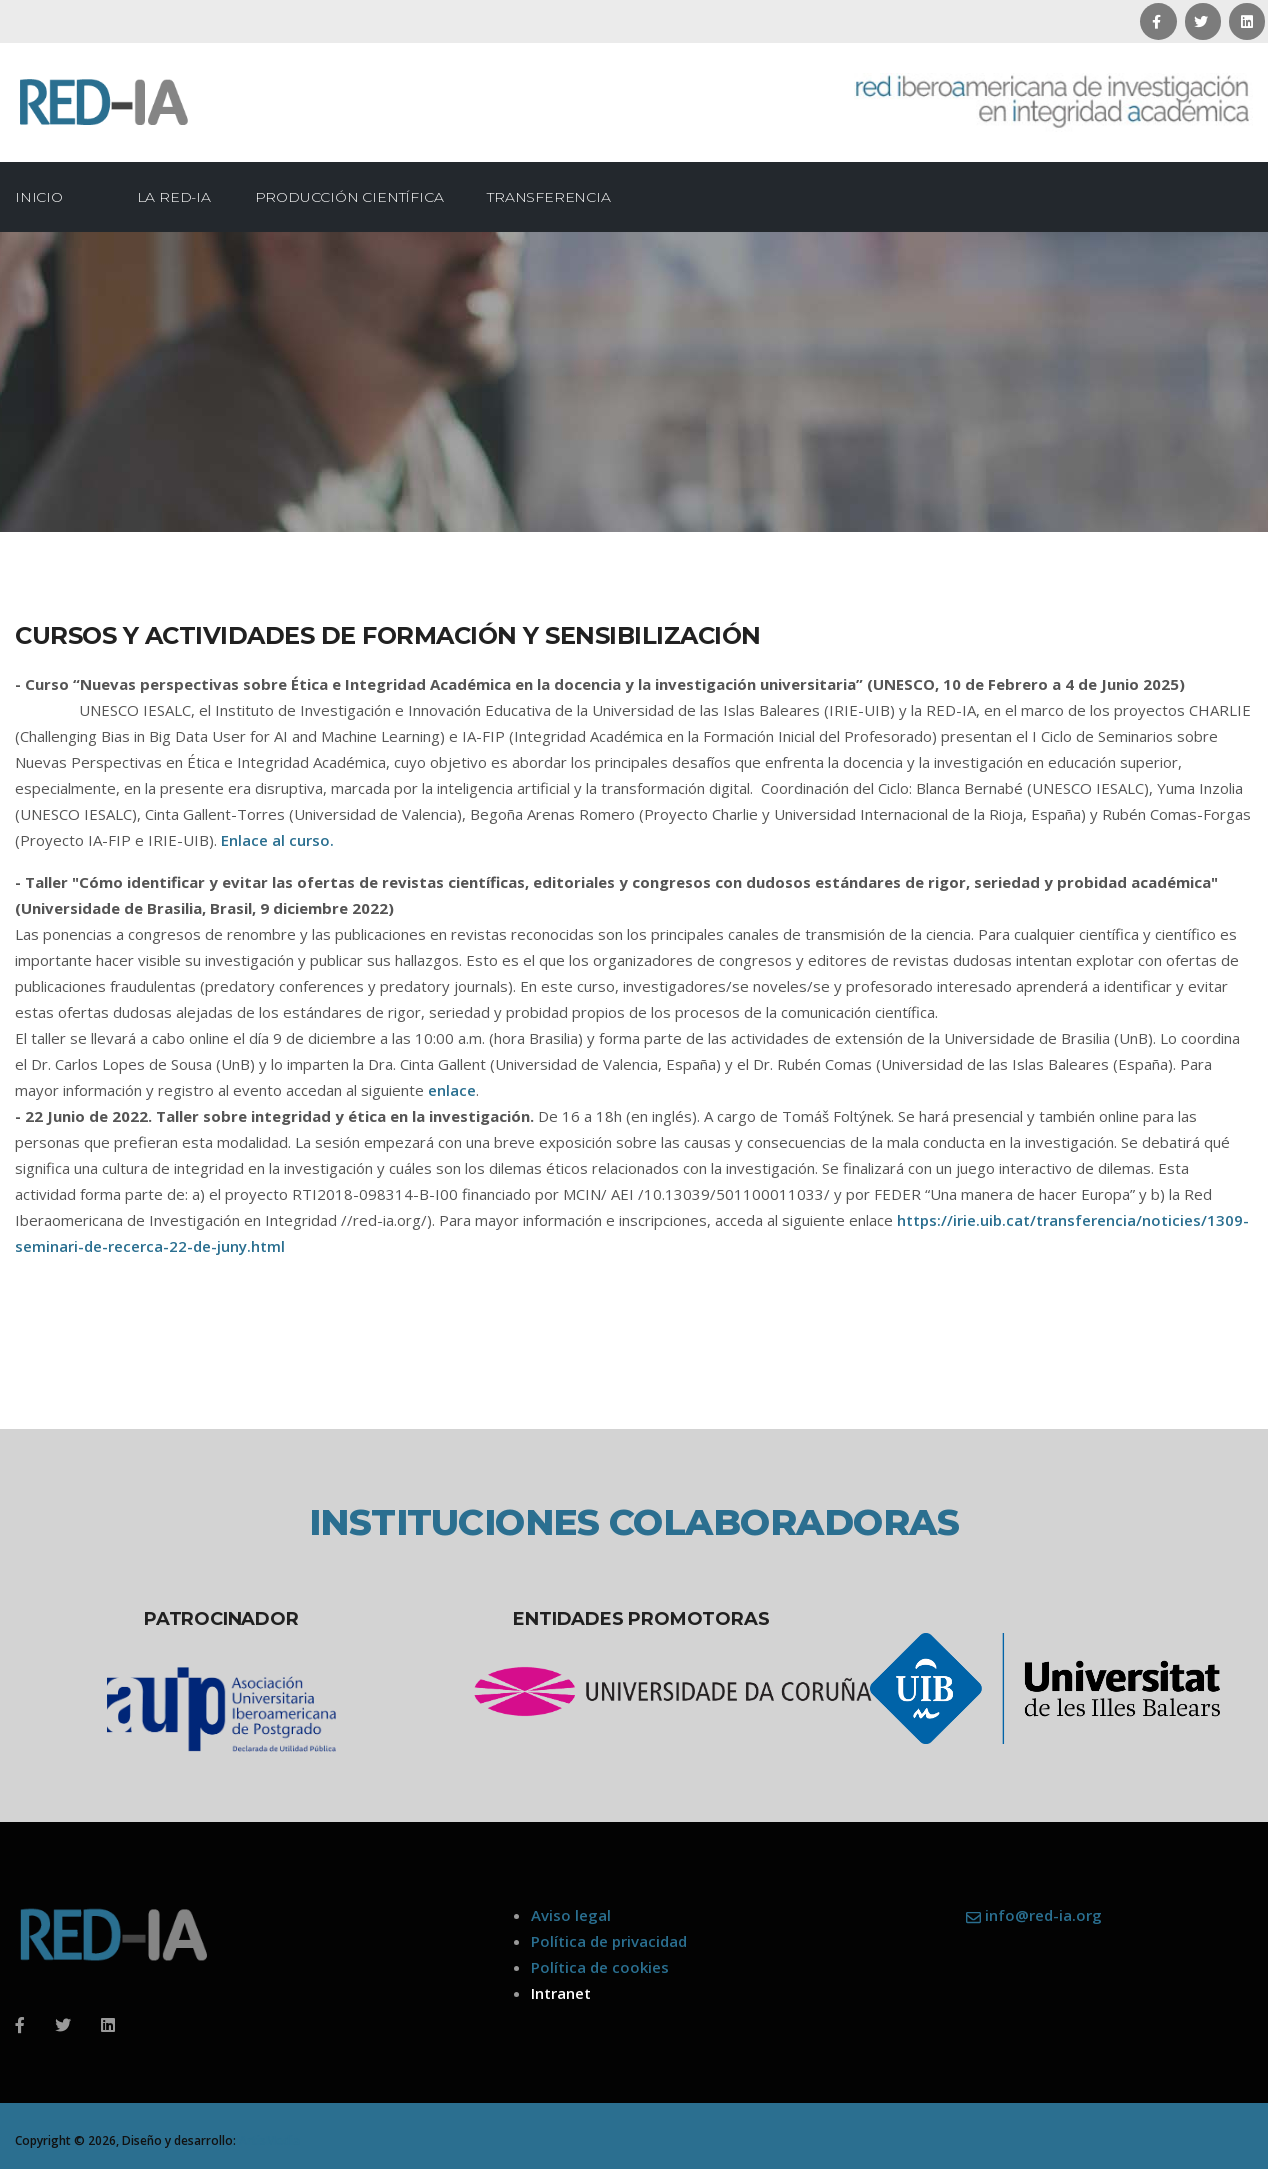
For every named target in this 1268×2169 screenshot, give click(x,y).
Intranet (561, 1993)
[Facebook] (20, 2025)
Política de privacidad (609, 1941)
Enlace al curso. (277, 840)
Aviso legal (571, 1915)
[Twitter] (63, 2025)
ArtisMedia (269, 2140)
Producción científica (356, 197)
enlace (452, 1090)
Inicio (39, 197)
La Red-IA (181, 197)
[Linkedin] (108, 2025)
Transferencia (555, 197)
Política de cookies (600, 1967)
